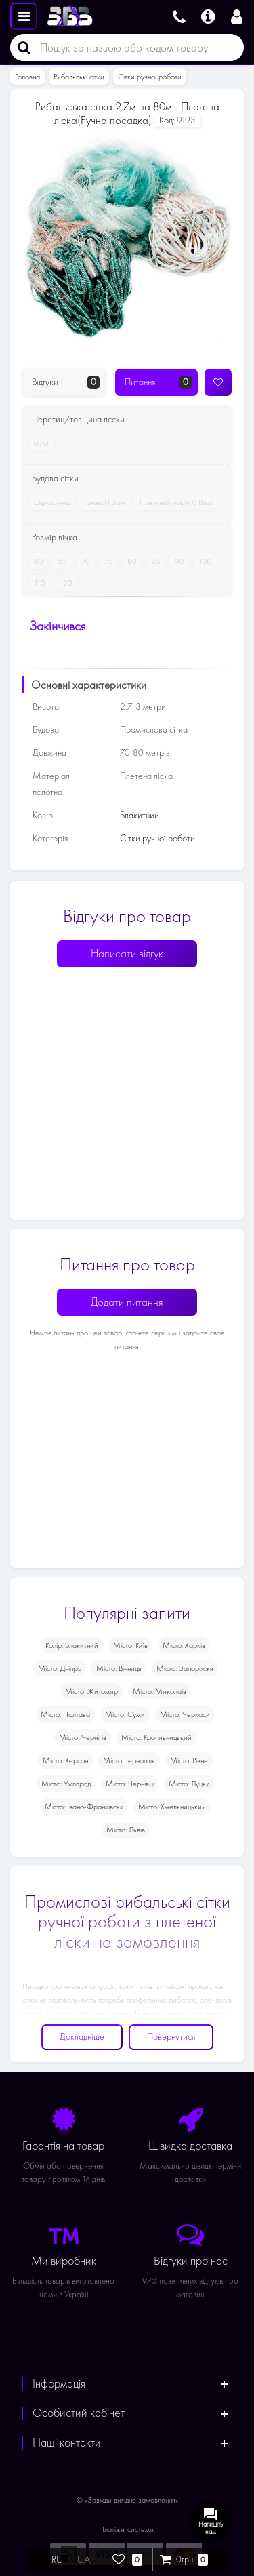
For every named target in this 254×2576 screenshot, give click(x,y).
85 (153, 561)
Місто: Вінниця (119, 1668)
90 (177, 561)
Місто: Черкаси (185, 1714)
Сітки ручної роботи (150, 76)
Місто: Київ (130, 1645)
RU (57, 2560)
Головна (27, 76)
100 (203, 561)
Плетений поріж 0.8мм (174, 502)
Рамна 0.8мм (102, 502)
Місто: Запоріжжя (184, 1668)
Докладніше (82, 2036)
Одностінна (49, 502)
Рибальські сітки (79, 76)
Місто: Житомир (91, 1691)
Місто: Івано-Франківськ (84, 1806)
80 (130, 561)
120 (63, 583)
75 (106, 561)
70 (83, 561)
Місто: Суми (125, 1714)
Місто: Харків (184, 1645)
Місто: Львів (125, 1829)
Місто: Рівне (189, 1760)
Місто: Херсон (65, 1760)
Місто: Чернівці (130, 1783)
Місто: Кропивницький (156, 1737)
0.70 (39, 443)
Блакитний (139, 815)
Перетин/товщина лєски (78, 419)
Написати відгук (127, 953)
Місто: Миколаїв (159, 1691)
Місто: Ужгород (66, 1783)
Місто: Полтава (65, 1714)
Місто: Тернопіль (129, 1760)
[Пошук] (20, 47)
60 (36, 561)
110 (37, 583)
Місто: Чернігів (82, 1737)
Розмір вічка (54, 537)
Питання (158, 382)
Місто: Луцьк (189, 1783)
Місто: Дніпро (59, 1668)
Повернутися (171, 2036)
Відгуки (66, 382)
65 (60, 561)
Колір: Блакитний (71, 1645)
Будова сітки (55, 478)
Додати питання (127, 1301)
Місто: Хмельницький (172, 1806)
